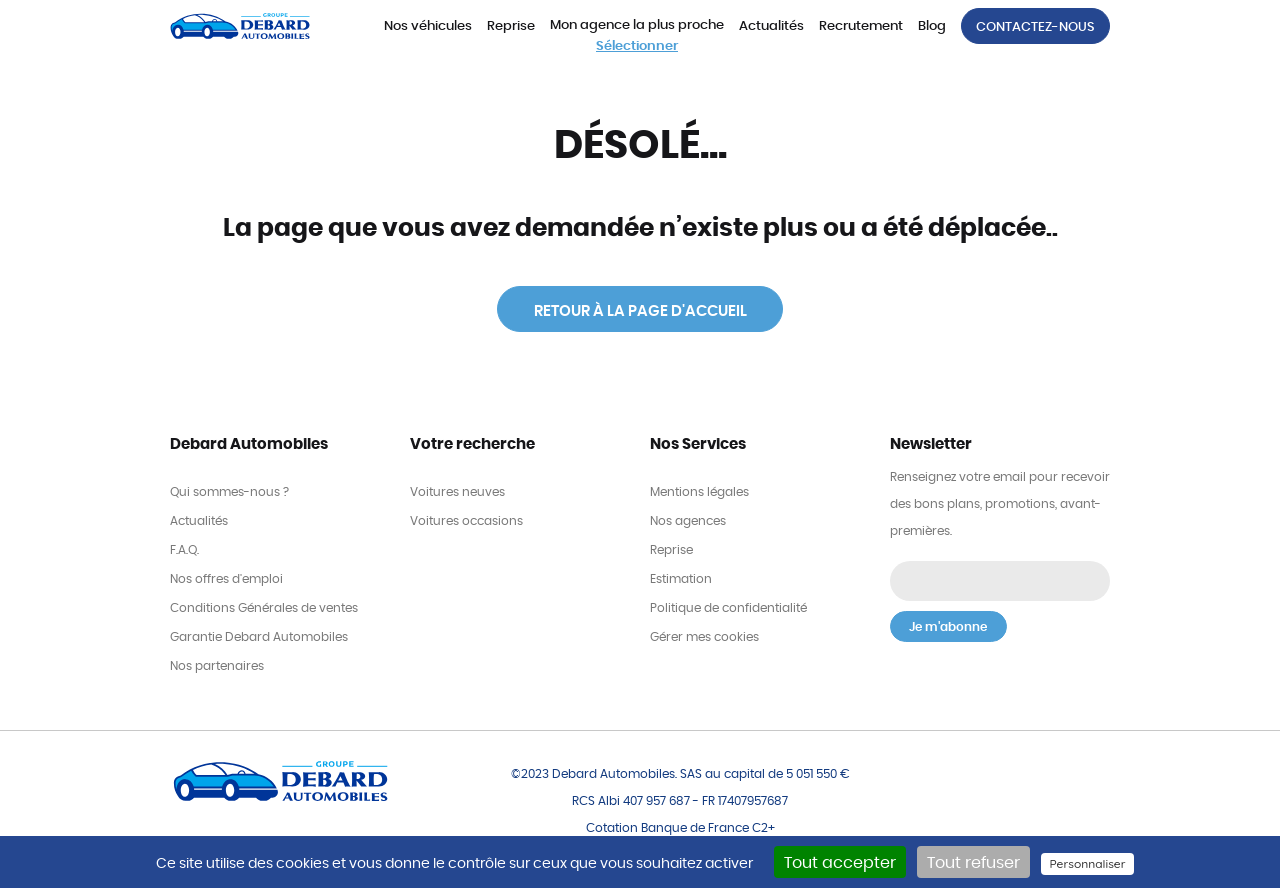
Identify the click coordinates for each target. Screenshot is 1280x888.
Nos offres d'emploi (226, 579)
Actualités (771, 26)
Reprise (511, 26)
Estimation (681, 579)
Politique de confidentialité (728, 608)
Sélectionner (637, 46)
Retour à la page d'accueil (640, 311)
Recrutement (861, 26)
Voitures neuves (457, 492)
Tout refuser (973, 863)
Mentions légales (699, 492)
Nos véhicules (428, 26)
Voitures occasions (466, 521)
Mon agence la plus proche (637, 25)
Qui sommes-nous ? (229, 492)
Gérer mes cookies (704, 637)
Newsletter (931, 444)
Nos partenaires (217, 666)
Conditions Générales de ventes (264, 608)
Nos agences (688, 521)
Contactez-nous (1035, 27)
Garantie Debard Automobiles (259, 637)
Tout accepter (840, 863)
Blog (932, 26)
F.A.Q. (184, 550)
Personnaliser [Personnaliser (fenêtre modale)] (1087, 863)
